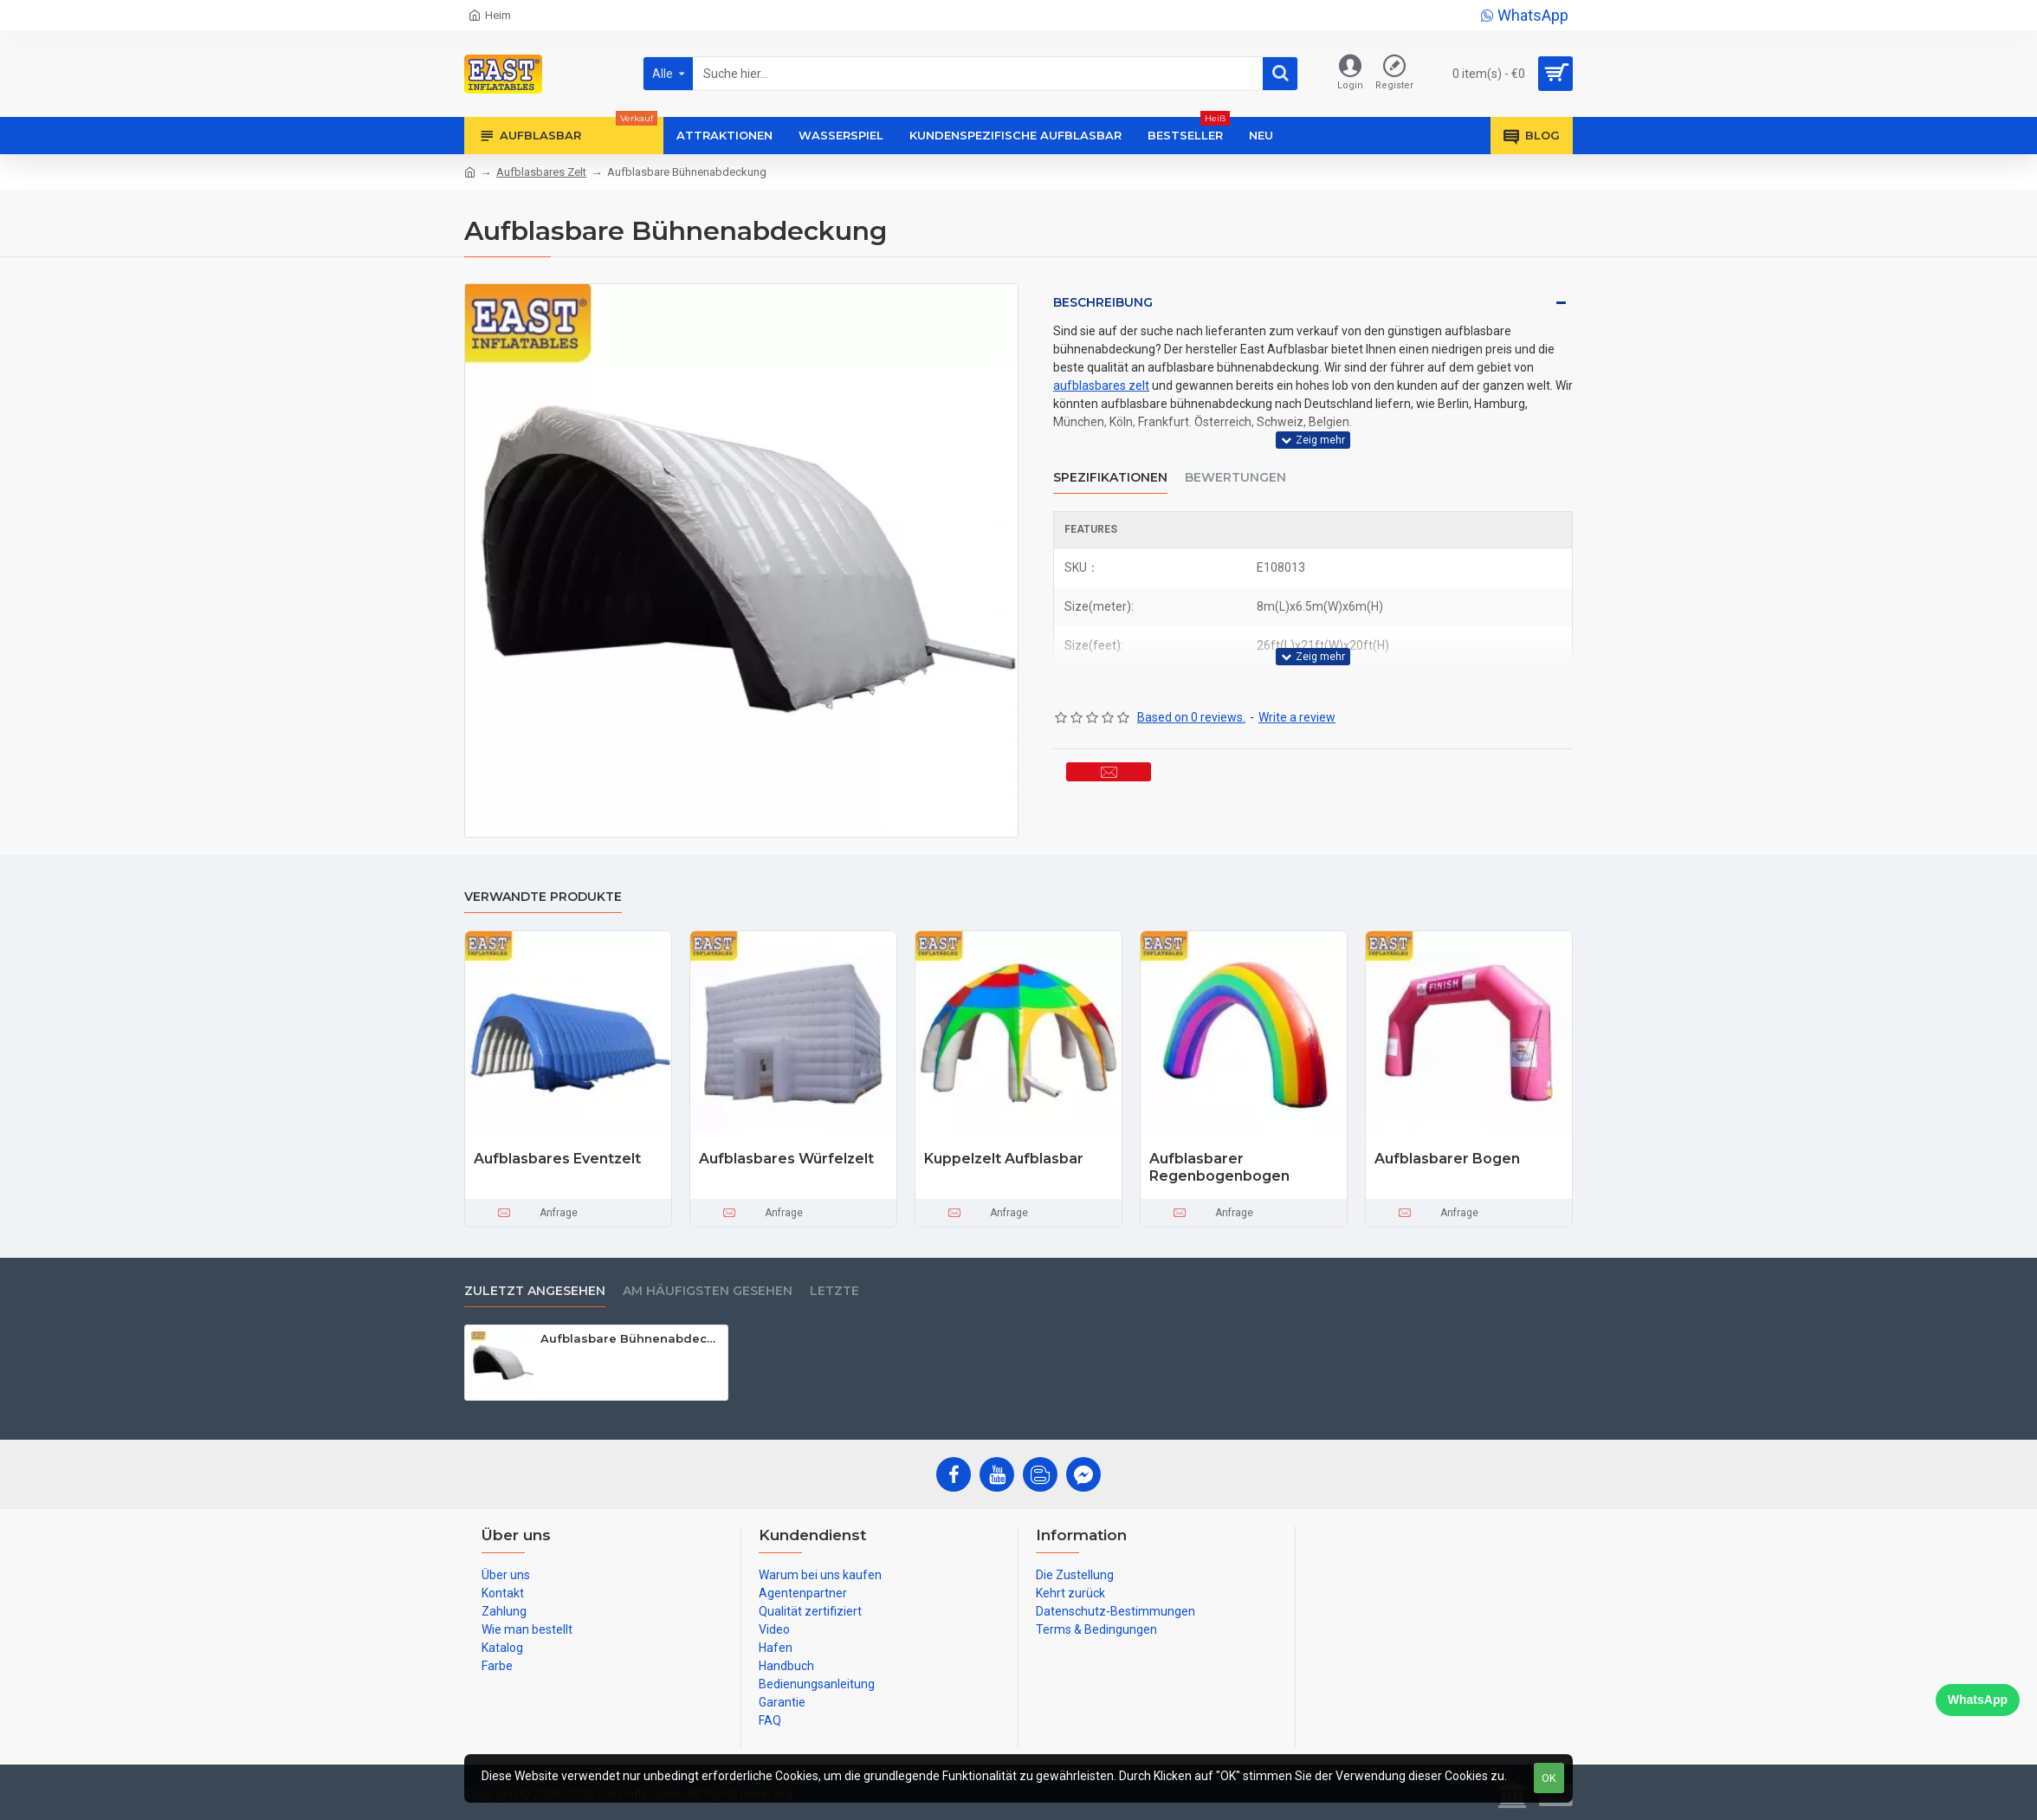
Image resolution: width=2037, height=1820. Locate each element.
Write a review (1296, 674)
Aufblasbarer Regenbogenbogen (1219, 1167)
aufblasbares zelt (1101, 385)
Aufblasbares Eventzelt (557, 1158)
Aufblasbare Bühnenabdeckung (630, 1338)
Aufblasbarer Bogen (1447, 1158)
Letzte (834, 1291)
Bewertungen (1235, 456)
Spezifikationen (1110, 456)
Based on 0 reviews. (1191, 674)
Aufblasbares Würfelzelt (786, 1158)
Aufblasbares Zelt (541, 171)
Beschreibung (1103, 302)
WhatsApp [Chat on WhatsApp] (1978, 1700)
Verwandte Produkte (543, 897)
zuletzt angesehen (534, 1291)
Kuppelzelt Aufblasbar (1003, 1158)
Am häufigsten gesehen (707, 1291)
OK (1549, 1777)
